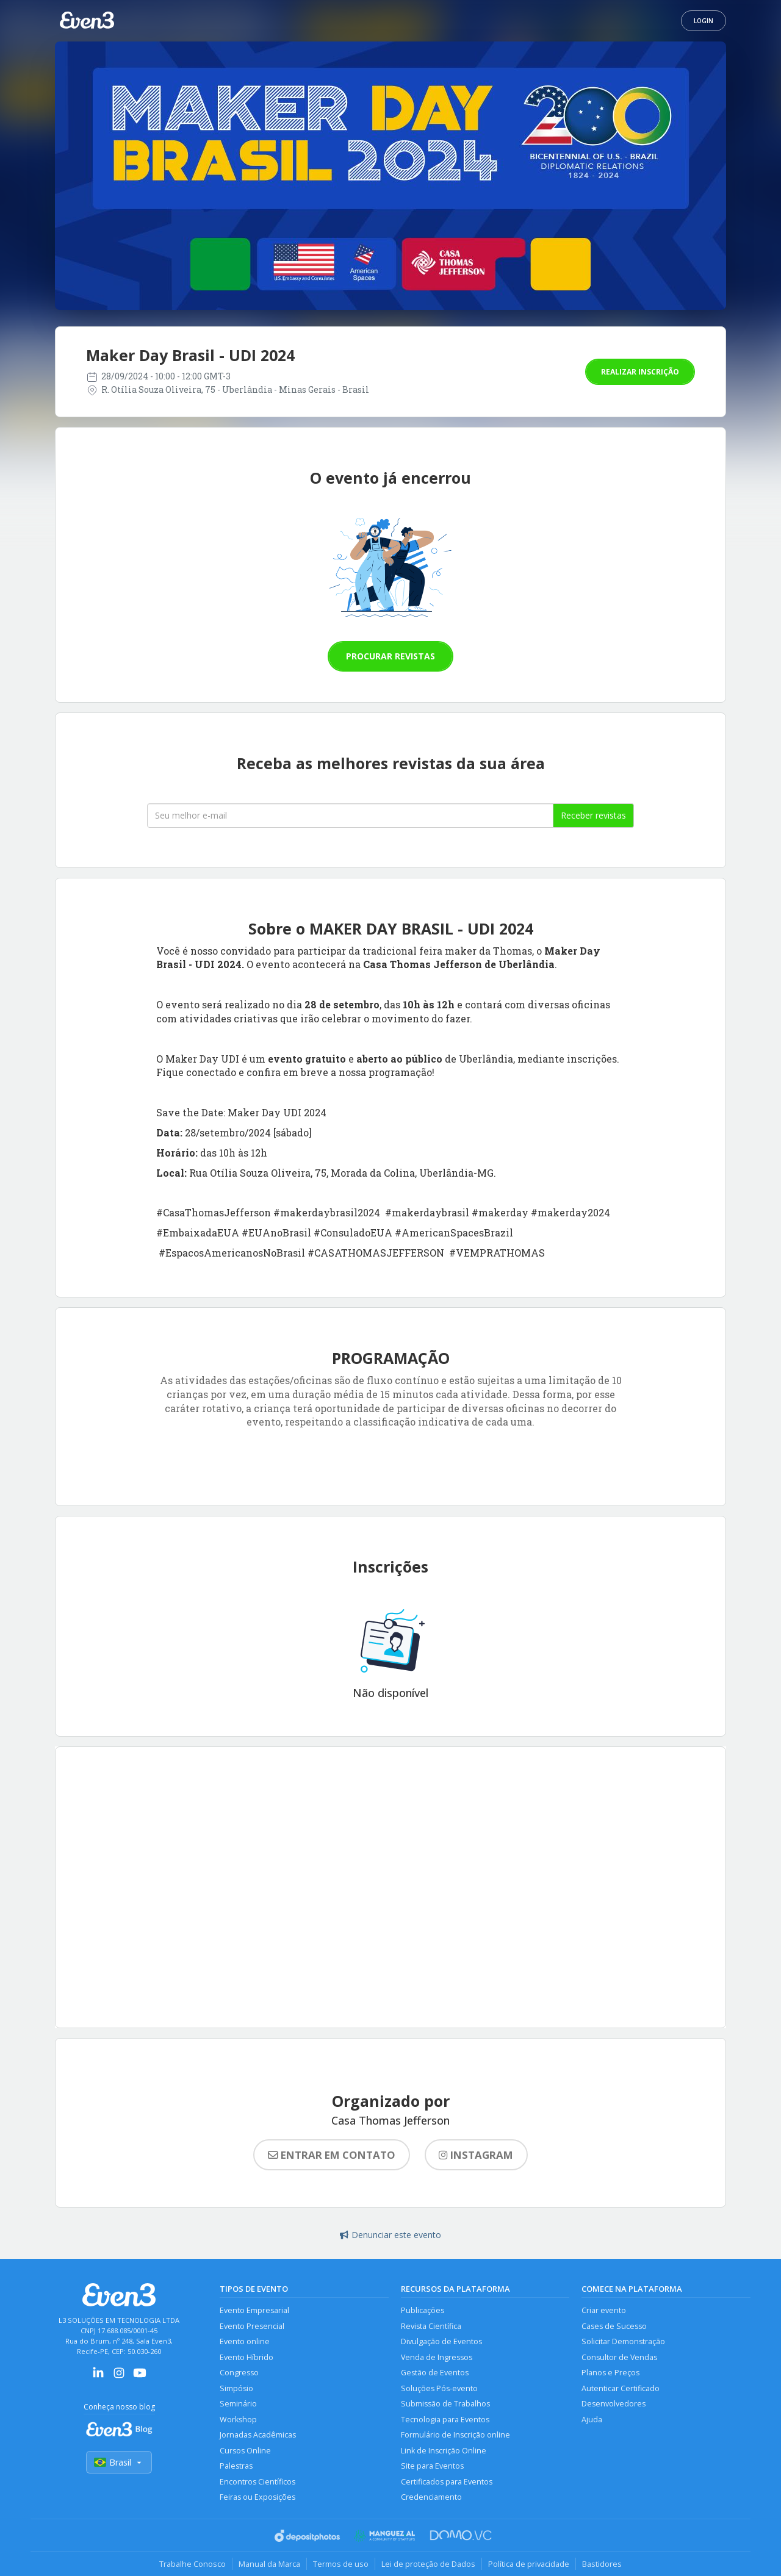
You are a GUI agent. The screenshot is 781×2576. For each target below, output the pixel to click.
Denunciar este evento (390, 2235)
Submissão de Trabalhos (445, 2403)
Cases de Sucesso (614, 2326)
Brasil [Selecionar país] (119, 2462)
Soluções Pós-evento (439, 2388)
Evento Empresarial (254, 2310)
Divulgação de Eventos (441, 2341)
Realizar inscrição (640, 372)
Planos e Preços (610, 2372)
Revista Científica (431, 2326)
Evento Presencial (252, 2326)
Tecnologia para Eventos (445, 2419)
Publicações (422, 2310)
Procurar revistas (390, 656)
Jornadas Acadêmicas (258, 2435)
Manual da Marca (269, 2563)
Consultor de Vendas (619, 2357)
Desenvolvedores (613, 2403)
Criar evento (603, 2310)
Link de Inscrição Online (443, 2450)
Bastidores (602, 2563)
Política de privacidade (528, 2563)
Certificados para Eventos (446, 2482)
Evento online (245, 2341)
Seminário (238, 2403)
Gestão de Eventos (435, 2372)
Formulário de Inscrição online (455, 2435)
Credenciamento (431, 2497)
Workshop (238, 2419)
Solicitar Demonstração (623, 2341)
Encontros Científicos (257, 2482)
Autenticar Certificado (620, 2388)
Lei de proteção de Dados (428, 2563)
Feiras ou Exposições (257, 2497)
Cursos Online (245, 2450)
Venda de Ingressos (436, 2357)
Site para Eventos (432, 2466)
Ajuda (591, 2419)
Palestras (236, 2466)
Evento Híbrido (246, 2357)
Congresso (239, 2372)
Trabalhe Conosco (192, 2563)
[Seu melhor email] (350, 815)
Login (703, 20)
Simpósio (236, 2388)
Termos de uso (341, 2563)
